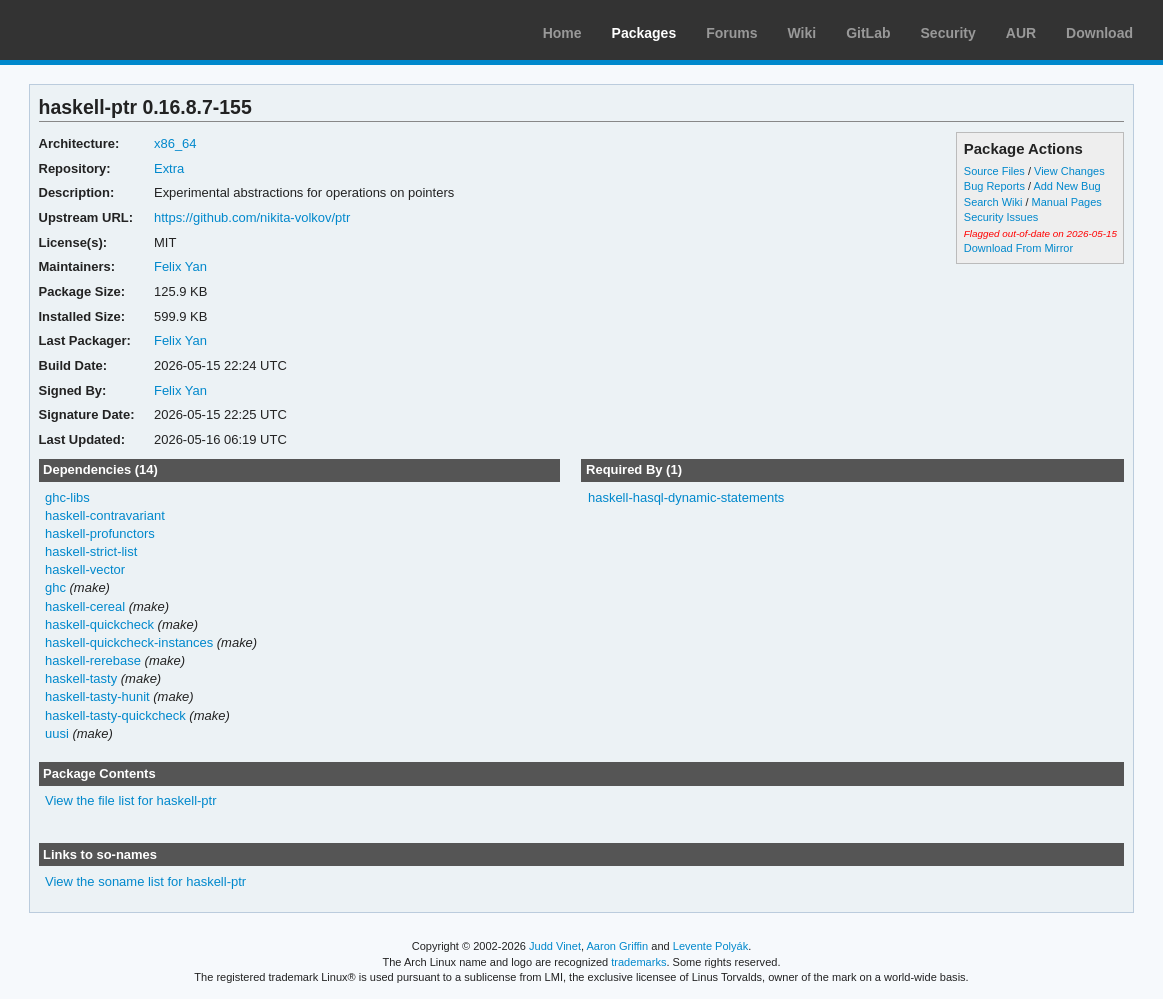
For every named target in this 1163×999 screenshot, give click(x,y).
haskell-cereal (85, 606)
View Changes (1069, 171)
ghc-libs (67, 497)
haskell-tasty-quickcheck (115, 715)
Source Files (994, 171)
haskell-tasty (81, 678)
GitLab (868, 33)
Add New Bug (1066, 186)
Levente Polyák (710, 946)
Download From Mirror (1018, 248)
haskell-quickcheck (99, 624)
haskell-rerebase (93, 660)
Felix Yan (180, 266)
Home (562, 33)
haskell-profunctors (100, 533)
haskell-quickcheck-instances (129, 642)
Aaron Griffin (617, 946)
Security (948, 33)
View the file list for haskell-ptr (131, 800)
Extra (169, 168)
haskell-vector (85, 569)
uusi (57, 733)
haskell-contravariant (105, 515)
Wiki (802, 33)
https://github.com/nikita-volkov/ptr (252, 217)
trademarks (638, 962)
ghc (55, 587)
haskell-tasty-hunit (97, 696)
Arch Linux (110, 30)
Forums (731, 33)
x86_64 (175, 143)
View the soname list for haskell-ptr (145, 881)
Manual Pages (1067, 202)
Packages (644, 33)
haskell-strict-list (91, 551)
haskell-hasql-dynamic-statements (686, 497)
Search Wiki (993, 202)
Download (1099, 33)
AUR (1021, 33)
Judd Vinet (555, 946)
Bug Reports (994, 186)
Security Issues (1001, 217)
